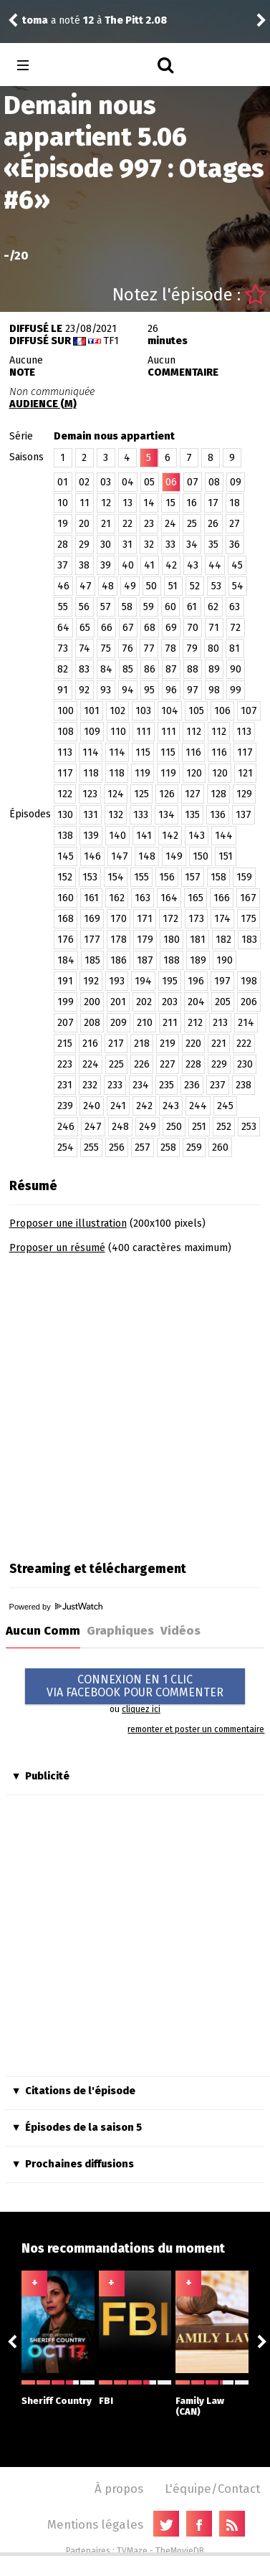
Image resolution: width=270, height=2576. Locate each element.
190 (224, 960)
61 (192, 607)
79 (192, 648)
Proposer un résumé (57, 1248)
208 (92, 1023)
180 (171, 939)
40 (128, 565)
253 (248, 1127)
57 (105, 607)
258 (168, 1147)
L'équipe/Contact (212, 2488)
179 (145, 939)
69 (171, 628)
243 (171, 1106)
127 (193, 794)
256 (117, 1147)
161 (91, 898)
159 (244, 877)
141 (144, 836)
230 (245, 1064)
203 (170, 1002)
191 (65, 981)
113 (243, 732)
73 (62, 648)
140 (117, 836)
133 (140, 815)
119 (142, 773)
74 (84, 648)
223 (64, 1064)
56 (84, 607)
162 (117, 898)
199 (65, 1002)
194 (143, 981)
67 (128, 628)
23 (149, 524)
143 (196, 836)
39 (105, 565)
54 (238, 586)
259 (194, 1147)
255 (91, 1147)
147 (119, 856)
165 (195, 898)
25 (192, 524)
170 (118, 919)
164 (169, 898)
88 (192, 669)
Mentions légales (95, 2524)
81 (234, 648)
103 (143, 711)
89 (214, 669)
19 (62, 524)
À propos (119, 2488)
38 (84, 565)
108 (65, 732)
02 (84, 482)
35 (213, 544)
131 (90, 815)
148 (146, 856)
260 (220, 1147)
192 (91, 981)
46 (63, 586)
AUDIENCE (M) (43, 404)
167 (248, 898)
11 (84, 503)
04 (128, 482)
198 (249, 981)
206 (249, 1002)
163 (142, 898)
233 (114, 1085)
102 (117, 711)
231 (64, 1085)
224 (90, 1064)
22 (127, 524)
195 (170, 981)
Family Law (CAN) (212, 2398)
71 (213, 628)
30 (105, 544)
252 (223, 1127)
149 (174, 856)
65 (84, 628)
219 (167, 1043)
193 (117, 981)
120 (194, 773)
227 (167, 1064)
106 (222, 711)
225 (116, 1064)
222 (243, 1043)
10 (62, 503)
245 (225, 1106)
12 (106, 503)
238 (243, 1085)
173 (196, 919)
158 (218, 877)
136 (218, 815)
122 (64, 794)
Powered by (55, 1606)
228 (193, 1064)
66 (106, 628)
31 (127, 544)
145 (65, 856)
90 (235, 669)
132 (115, 815)
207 (65, 1023)
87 (171, 669)
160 (65, 898)
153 (89, 877)
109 (92, 732)
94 (128, 690)
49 (130, 586)
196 (196, 981)
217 (116, 1043)
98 (214, 690)
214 (246, 1023)
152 (64, 877)
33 (170, 544)
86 (149, 669)
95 (149, 690)
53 (216, 586)
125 (141, 794)
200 (92, 1002)
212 (195, 1023)
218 (142, 1043)
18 (234, 503)
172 (170, 919)
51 (173, 586)
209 (118, 1023)
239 (65, 1106)
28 (62, 544)
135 (192, 815)
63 (234, 607)
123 (89, 794)
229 (219, 1064)
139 (91, 836)
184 (65, 960)
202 (144, 1002)
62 (213, 607)
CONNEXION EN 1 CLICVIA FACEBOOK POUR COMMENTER (135, 1686)
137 (243, 815)
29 (84, 544)
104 (169, 711)
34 (192, 544)
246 (65, 1127)
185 (92, 960)
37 (62, 565)
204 (196, 1002)
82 (62, 669)
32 (149, 544)
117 (245, 752)
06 (171, 482)
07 (192, 482)
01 (62, 482)
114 (90, 752)
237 (218, 1085)
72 (235, 628)
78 (170, 648)
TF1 (111, 341)
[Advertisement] (134, 1402)
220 (193, 1043)
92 (84, 690)
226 (142, 1064)
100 (65, 711)
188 (171, 960)
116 (193, 752)
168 (65, 919)
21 (106, 524)
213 (220, 1023)
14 (149, 503)
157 (193, 877)
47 (85, 586)
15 (170, 503)
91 (62, 690)
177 (92, 939)
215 (64, 1043)
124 (115, 794)
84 (106, 669)
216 (90, 1043)
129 (244, 794)
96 (171, 690)
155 (141, 877)
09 (235, 482)
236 (192, 1085)
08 (214, 482)
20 (84, 524)
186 (118, 960)
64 (63, 628)
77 (149, 648)
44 (214, 565)
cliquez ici (141, 1709)
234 (140, 1085)
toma (35, 20)
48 (108, 586)
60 (170, 607)
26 (213, 524)
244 (198, 1106)
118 (91, 773)
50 (151, 586)
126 (167, 794)
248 (120, 1127)
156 (167, 877)
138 (65, 836)
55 (63, 607)
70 (192, 628)
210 (145, 1023)
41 (149, 565)
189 (198, 960)
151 (225, 856)
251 (199, 1127)
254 (65, 1147)
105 (196, 711)
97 (192, 690)
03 (105, 482)
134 (166, 815)
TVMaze (132, 2551)
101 (92, 711)
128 (218, 794)
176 (65, 939)
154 (115, 877)
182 (223, 939)
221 (218, 1043)
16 (191, 503)
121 (245, 773)
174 (222, 919)
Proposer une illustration (68, 1223)
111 (143, 732)
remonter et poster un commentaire (195, 1729)
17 (213, 503)
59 (148, 607)
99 (235, 690)
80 (213, 648)
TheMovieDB (179, 2551)
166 (221, 898)
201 (118, 1002)
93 (105, 690)
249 (147, 1127)
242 (144, 1106)
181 (198, 939)
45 (237, 565)
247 (93, 1127)
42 (171, 565)
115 (142, 752)
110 (118, 732)
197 (222, 981)
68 (149, 628)
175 (248, 919)
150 (200, 856)
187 (145, 960)
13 (127, 503)
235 (166, 1085)
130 (65, 815)
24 (170, 524)
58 (127, 607)
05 (149, 482)
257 (142, 1147)
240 (91, 1106)
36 (234, 544)
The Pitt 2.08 (136, 20)
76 (127, 648)
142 (170, 836)
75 (105, 648)
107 (249, 711)
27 (234, 524)
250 (174, 1127)
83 (84, 669)
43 (192, 565)
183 (249, 939)
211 (170, 1023)
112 (193, 732)
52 (195, 586)
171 (145, 919)
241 (118, 1106)
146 (92, 856)
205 (223, 1002)
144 (224, 836)
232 (89, 1085)
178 (118, 939)
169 (92, 919)
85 (127, 669)
